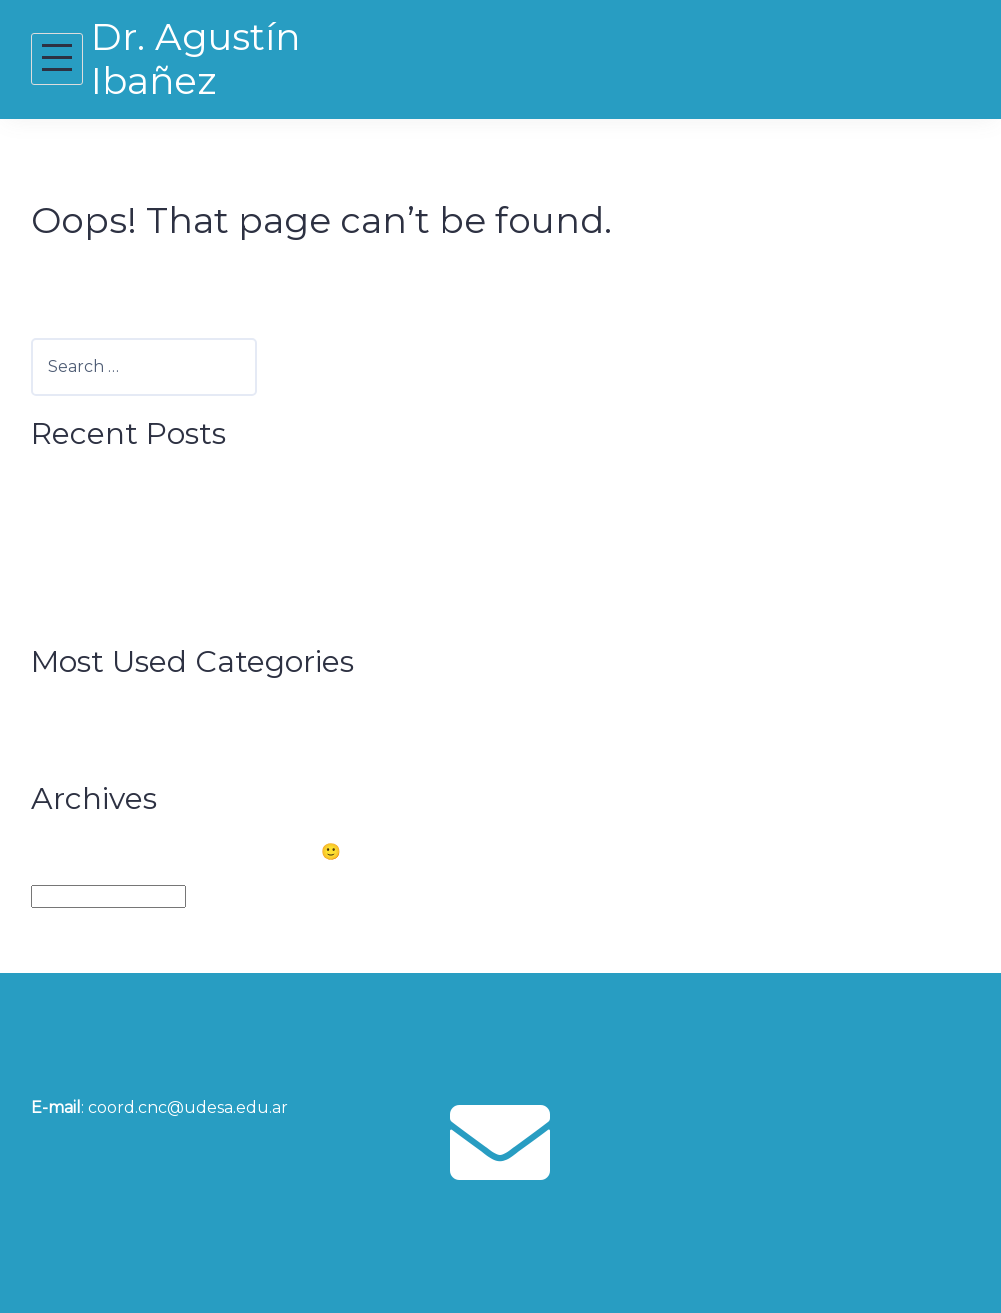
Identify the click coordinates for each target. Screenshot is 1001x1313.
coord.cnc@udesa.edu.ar (188, 1107)
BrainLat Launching (149, 547)
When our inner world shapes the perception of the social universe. (340, 517)
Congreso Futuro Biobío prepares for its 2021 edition (280, 608)
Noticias (101, 714)
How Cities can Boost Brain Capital (205, 486)
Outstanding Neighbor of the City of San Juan (254, 577)
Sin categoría (123, 744)
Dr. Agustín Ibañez (195, 58)
